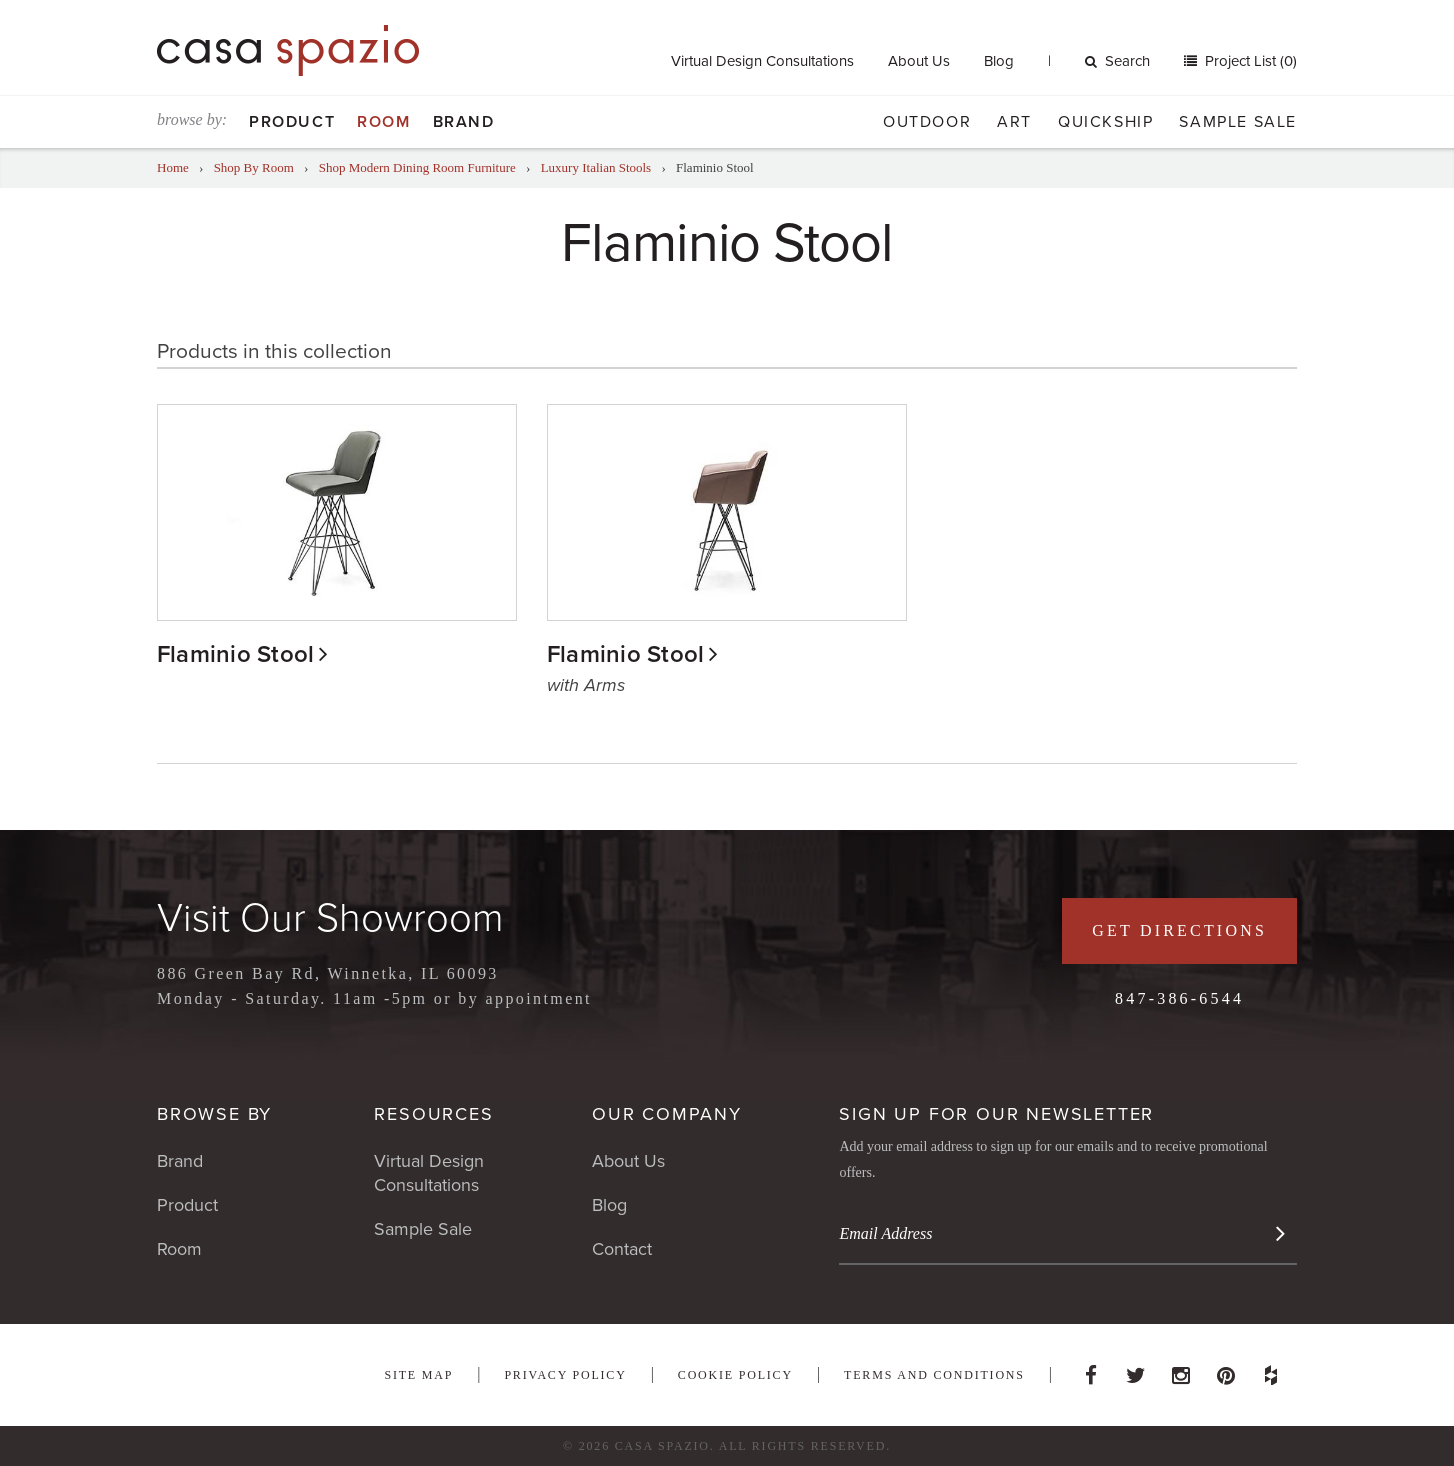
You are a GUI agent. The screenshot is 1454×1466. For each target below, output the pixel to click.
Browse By (214, 1114)
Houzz (1271, 1370)
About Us (919, 61)
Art (1014, 122)
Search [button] (1117, 61)
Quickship (1105, 122)
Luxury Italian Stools (596, 167)
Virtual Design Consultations (762, 61)
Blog (999, 61)
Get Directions (1179, 930)
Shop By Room (254, 167)
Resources (433, 1114)
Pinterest (1226, 1370)
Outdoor (927, 122)
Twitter (1136, 1370)
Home (173, 167)
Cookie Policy (735, 1375)
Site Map (418, 1375)
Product (292, 122)
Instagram (1181, 1370)
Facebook (1091, 1370)
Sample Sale (1238, 122)
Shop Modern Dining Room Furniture (417, 167)
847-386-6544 (1179, 998)
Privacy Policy (565, 1375)
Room (383, 122)
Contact (622, 1249)
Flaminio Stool (235, 654)
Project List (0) (1249, 61)
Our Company (667, 1114)
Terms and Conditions (934, 1375)
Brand (464, 122)
